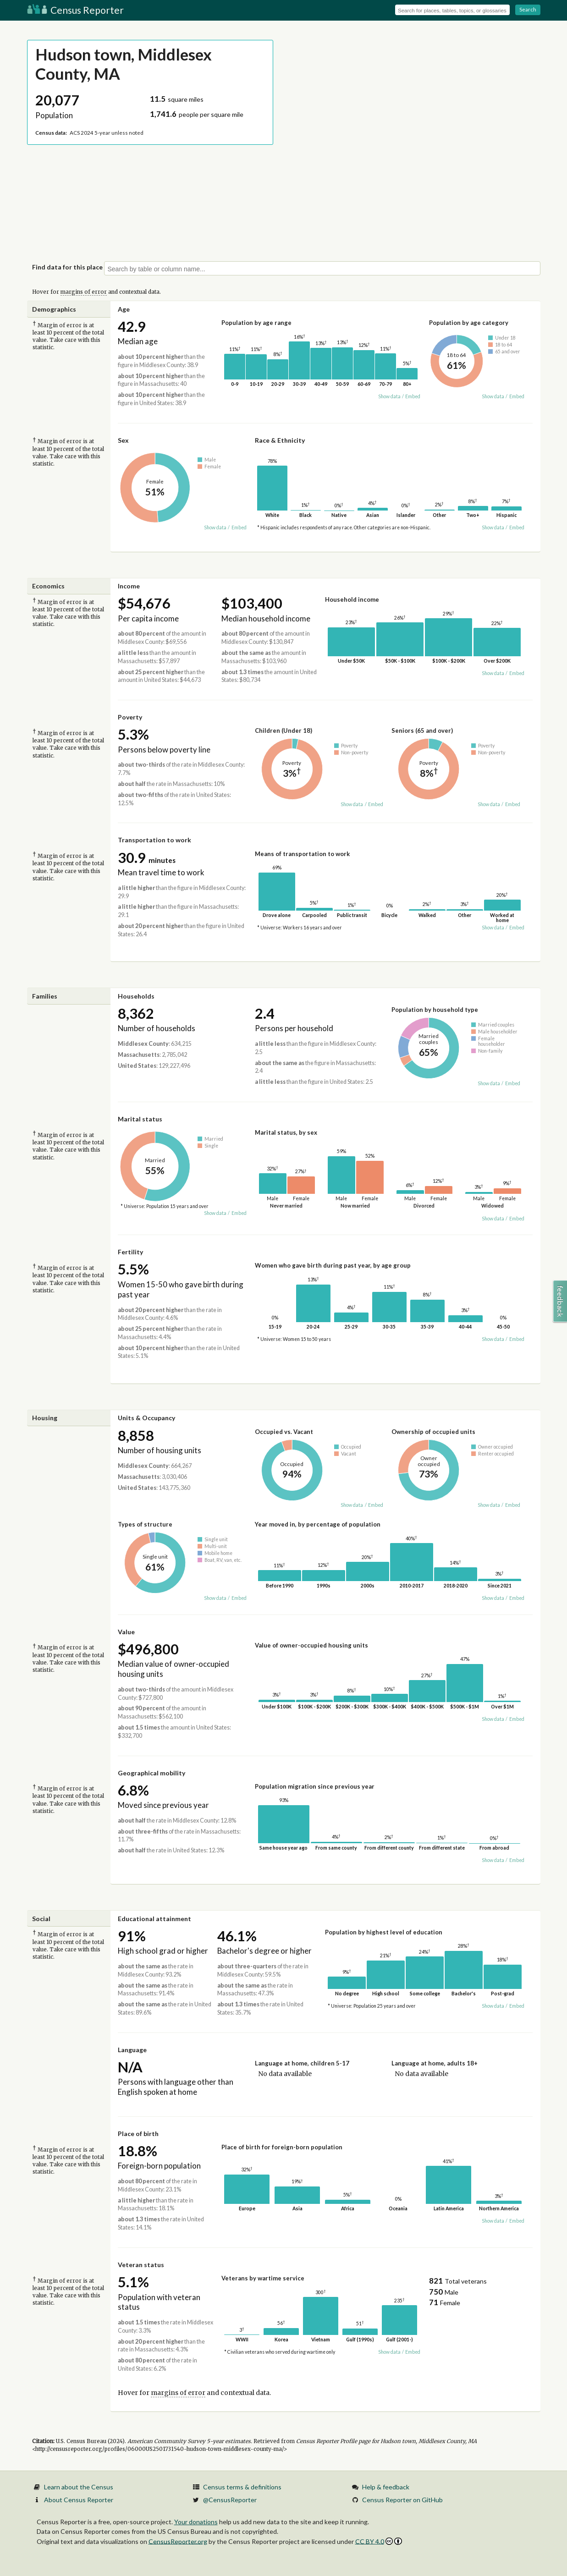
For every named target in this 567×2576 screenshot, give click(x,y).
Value (126, 1632)
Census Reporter (75, 10)
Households (136, 996)
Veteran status (141, 2264)
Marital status (140, 1119)
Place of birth (138, 2133)
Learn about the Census (78, 2487)
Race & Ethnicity (280, 440)
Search (527, 9)
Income (129, 586)
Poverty (130, 717)
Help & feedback (385, 2487)
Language (132, 2050)
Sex (123, 440)
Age (124, 309)
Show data (389, 396)
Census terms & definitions (242, 2487)
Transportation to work (154, 840)
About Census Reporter (78, 2500)
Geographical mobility (151, 1773)
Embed (412, 396)
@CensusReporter (230, 2500)
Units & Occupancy (146, 1418)
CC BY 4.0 (378, 2541)
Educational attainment (154, 1918)
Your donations (196, 2522)
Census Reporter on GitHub (402, 2500)
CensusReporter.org (178, 2541)
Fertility (130, 1252)
